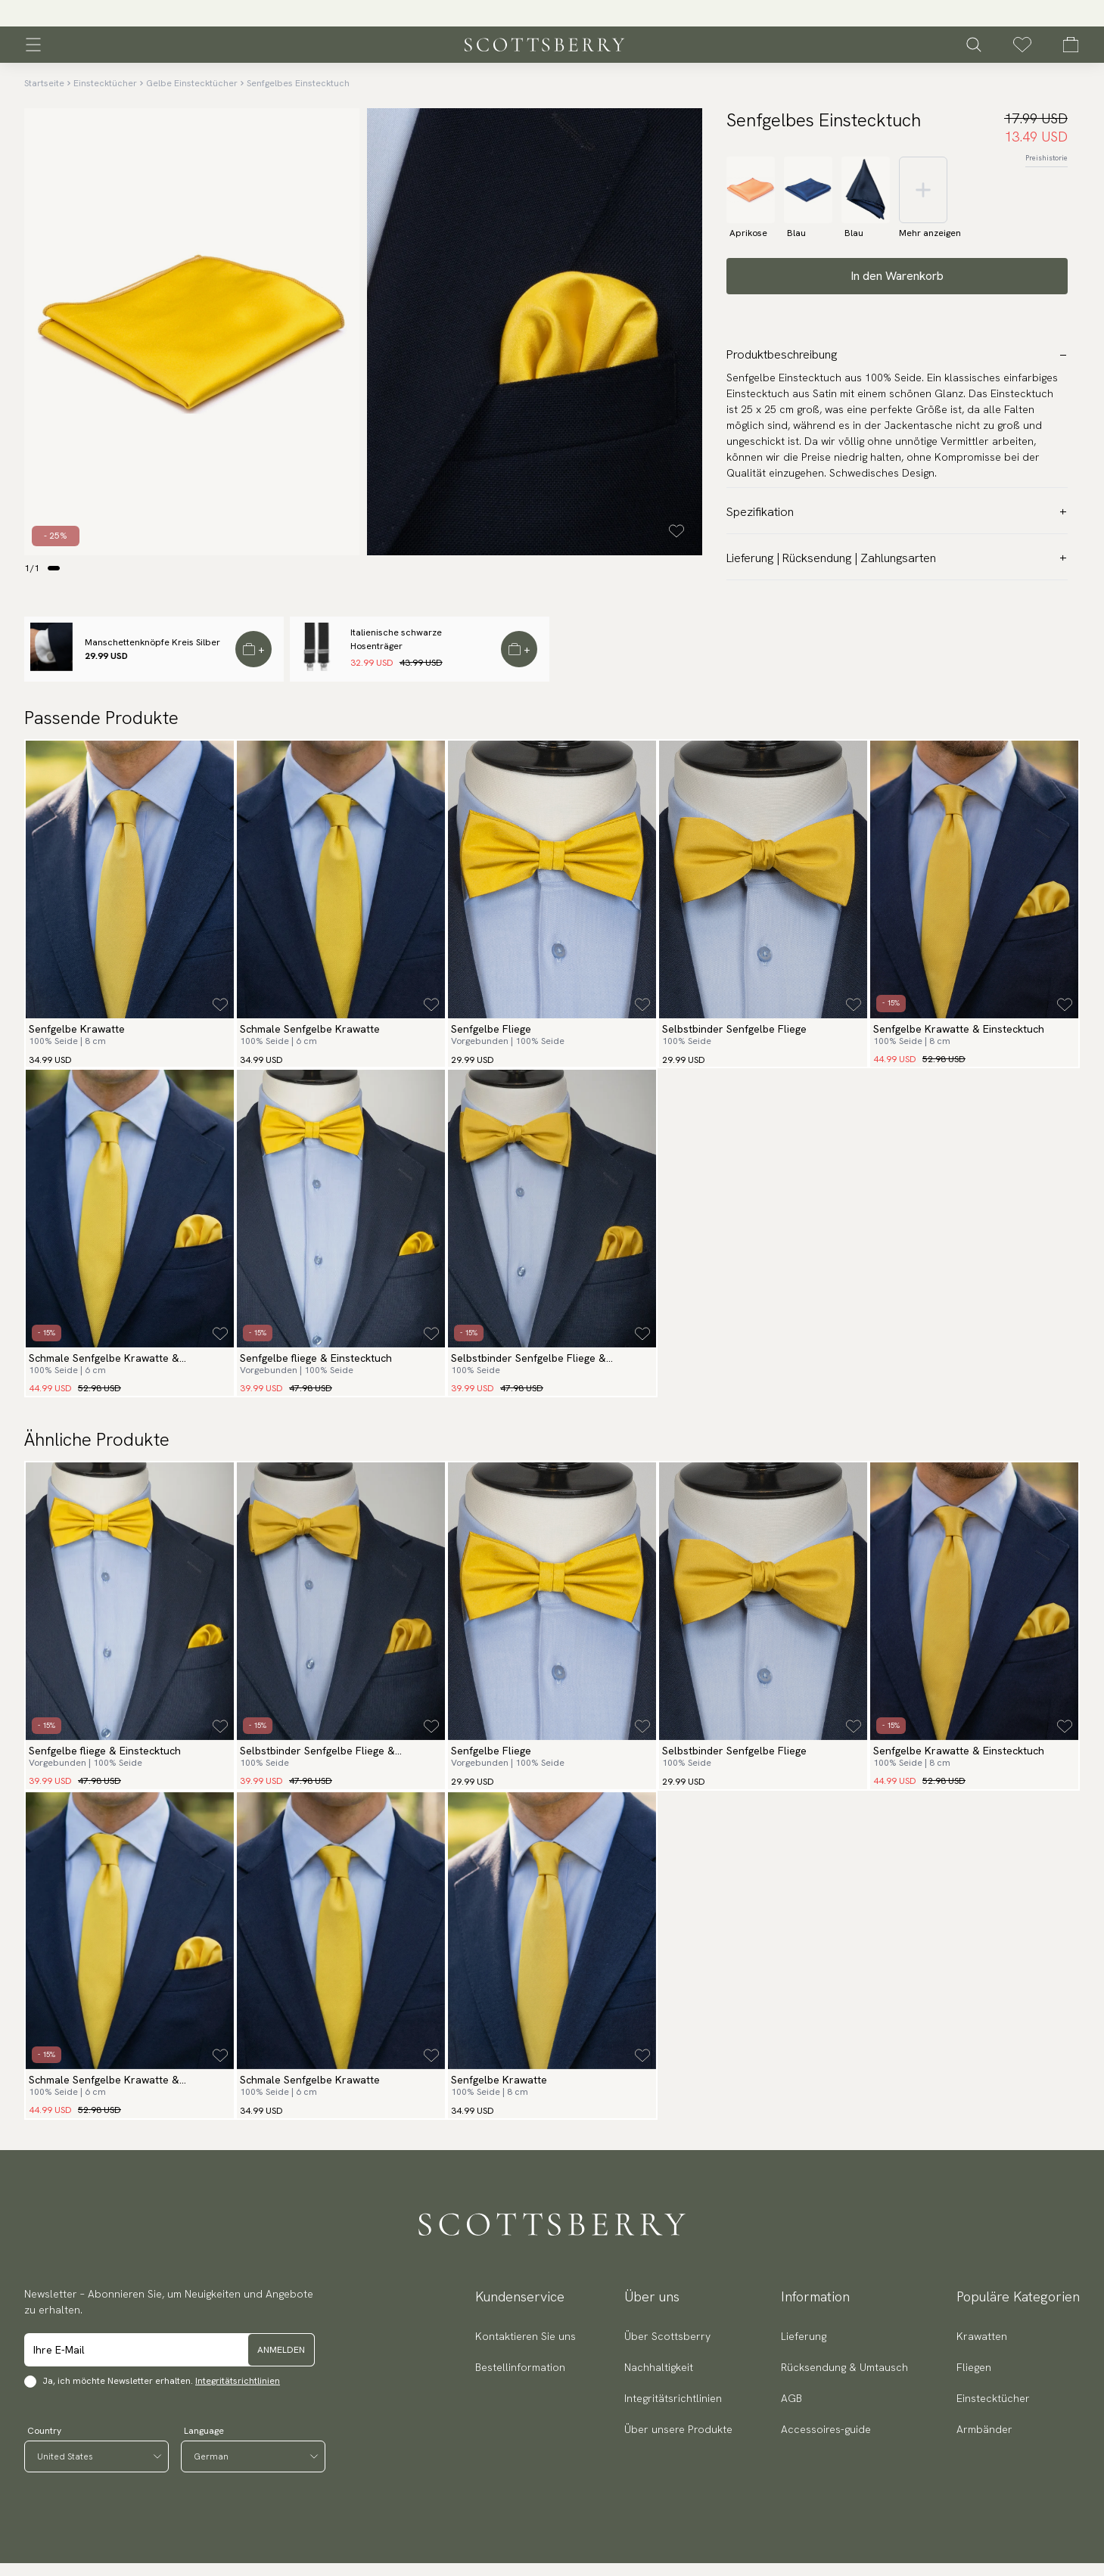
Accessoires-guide (826, 2429)
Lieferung (803, 2336)
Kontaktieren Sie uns (525, 2336)
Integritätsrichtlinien (237, 2381)
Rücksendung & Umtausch (844, 2367)
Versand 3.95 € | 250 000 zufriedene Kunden (552, 14)
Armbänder (984, 2429)
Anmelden (281, 2350)
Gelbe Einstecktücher (192, 83)
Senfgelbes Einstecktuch (298, 83)
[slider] (552, 13)
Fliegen (973, 2367)
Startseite (44, 83)
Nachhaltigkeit (658, 2367)
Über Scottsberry (667, 2336)
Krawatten (981, 2336)
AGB (791, 2398)
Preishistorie (1046, 158)
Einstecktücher (105, 83)
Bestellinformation (520, 2367)
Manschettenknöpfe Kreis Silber (152, 642)
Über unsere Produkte (678, 2429)
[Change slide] (54, 568)
